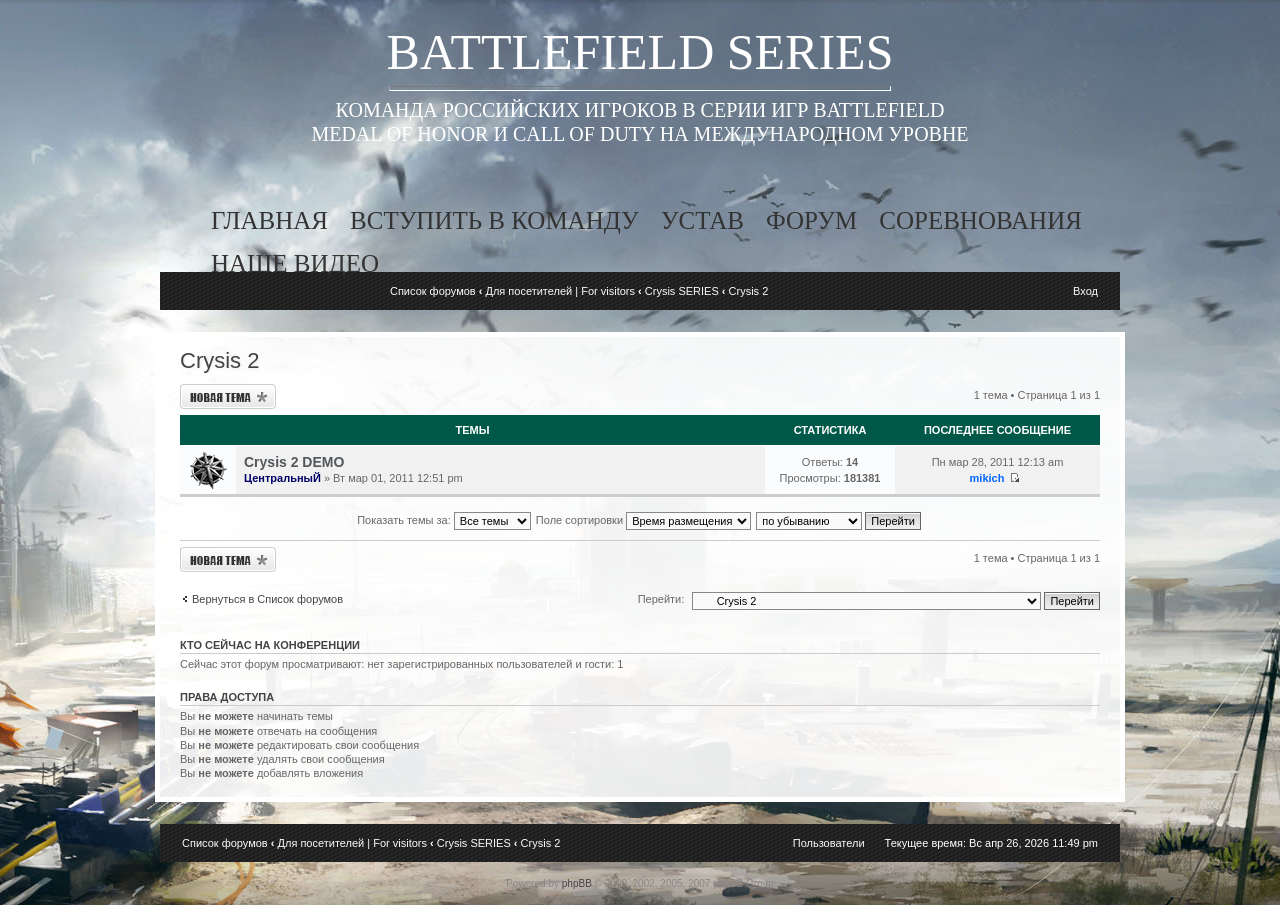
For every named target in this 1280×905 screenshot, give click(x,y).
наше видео (295, 263)
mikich (987, 478)
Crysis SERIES (682, 291)
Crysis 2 (749, 291)
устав (702, 220)
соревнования (980, 220)
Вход (1085, 291)
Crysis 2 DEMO (294, 462)
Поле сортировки (643, 520)
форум (811, 220)
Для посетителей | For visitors (560, 291)
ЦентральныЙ (282, 478)
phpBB (577, 883)
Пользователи (829, 843)
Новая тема (228, 396)
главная (269, 220)
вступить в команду (494, 220)
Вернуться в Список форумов (267, 599)
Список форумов (433, 291)
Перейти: (661, 599)
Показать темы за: (444, 520)
